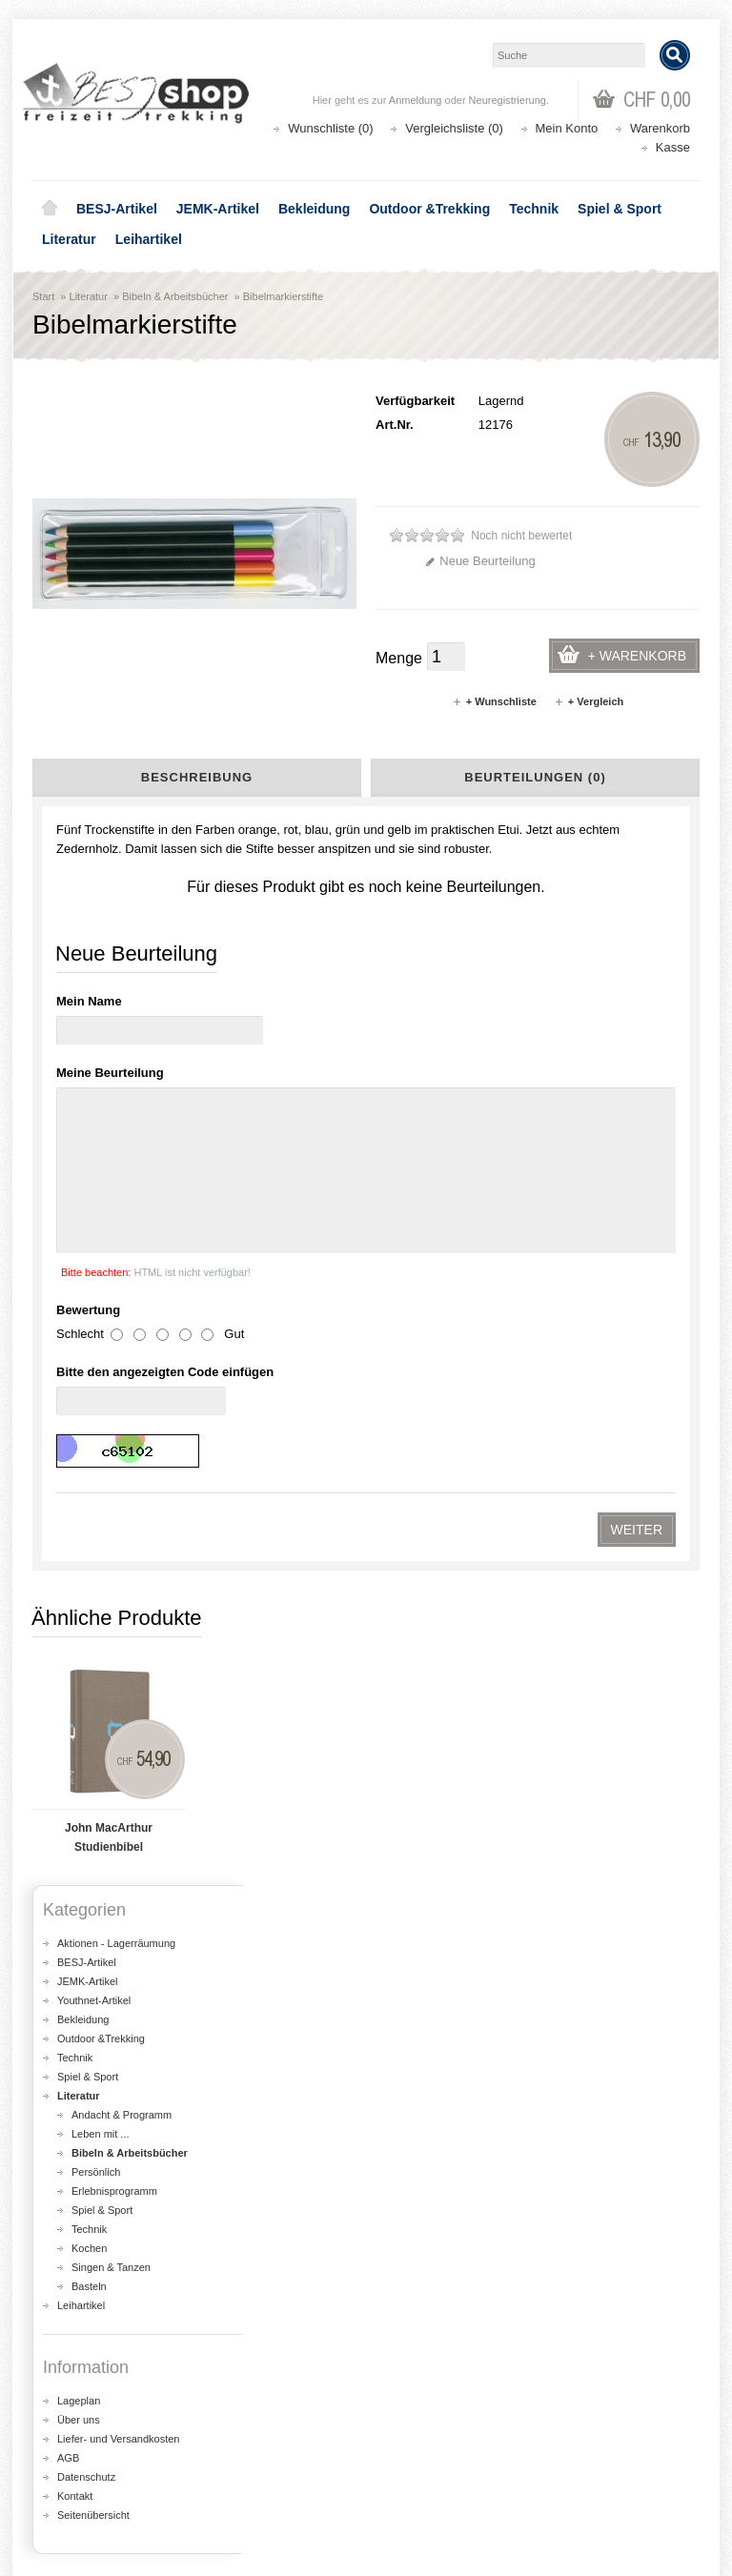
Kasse (673, 147)
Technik (534, 208)
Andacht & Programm (121, 1426)
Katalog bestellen (437, 2456)
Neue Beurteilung (480, 561)
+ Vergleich (588, 701)
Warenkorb (660, 128)
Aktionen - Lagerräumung (116, 1255)
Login (62, 2437)
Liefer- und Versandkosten (118, 1750)
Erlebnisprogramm (114, 1503)
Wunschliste (80, 2475)
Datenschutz (86, 1789)
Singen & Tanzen (111, 1579)
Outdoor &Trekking (429, 208)
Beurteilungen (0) (534, 777)
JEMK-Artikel (217, 208)
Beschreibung (197, 777)
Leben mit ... (100, 1445)
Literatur (69, 239)
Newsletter (76, 2494)
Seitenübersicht (93, 1827)
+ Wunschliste (494, 701)
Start (43, 296)
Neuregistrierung (507, 100)
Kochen (89, 1560)
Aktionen (414, 2294)
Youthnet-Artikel (94, 1312)
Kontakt (74, 1808)
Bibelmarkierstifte (283, 296)
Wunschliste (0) (330, 128)
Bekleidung (314, 208)
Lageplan (78, 1712)
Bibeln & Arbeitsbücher (175, 296)
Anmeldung (415, 100)
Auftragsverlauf (88, 2456)
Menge (399, 658)
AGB (68, 1769)
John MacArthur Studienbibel (108, 1149)
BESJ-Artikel (116, 208)
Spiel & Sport (619, 208)
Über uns (78, 1731)
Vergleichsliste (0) (454, 128)
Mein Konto (567, 128)
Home (49, 208)
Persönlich (95, 1484)
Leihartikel (148, 239)
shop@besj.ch (413, 2056)
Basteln (89, 1598)
